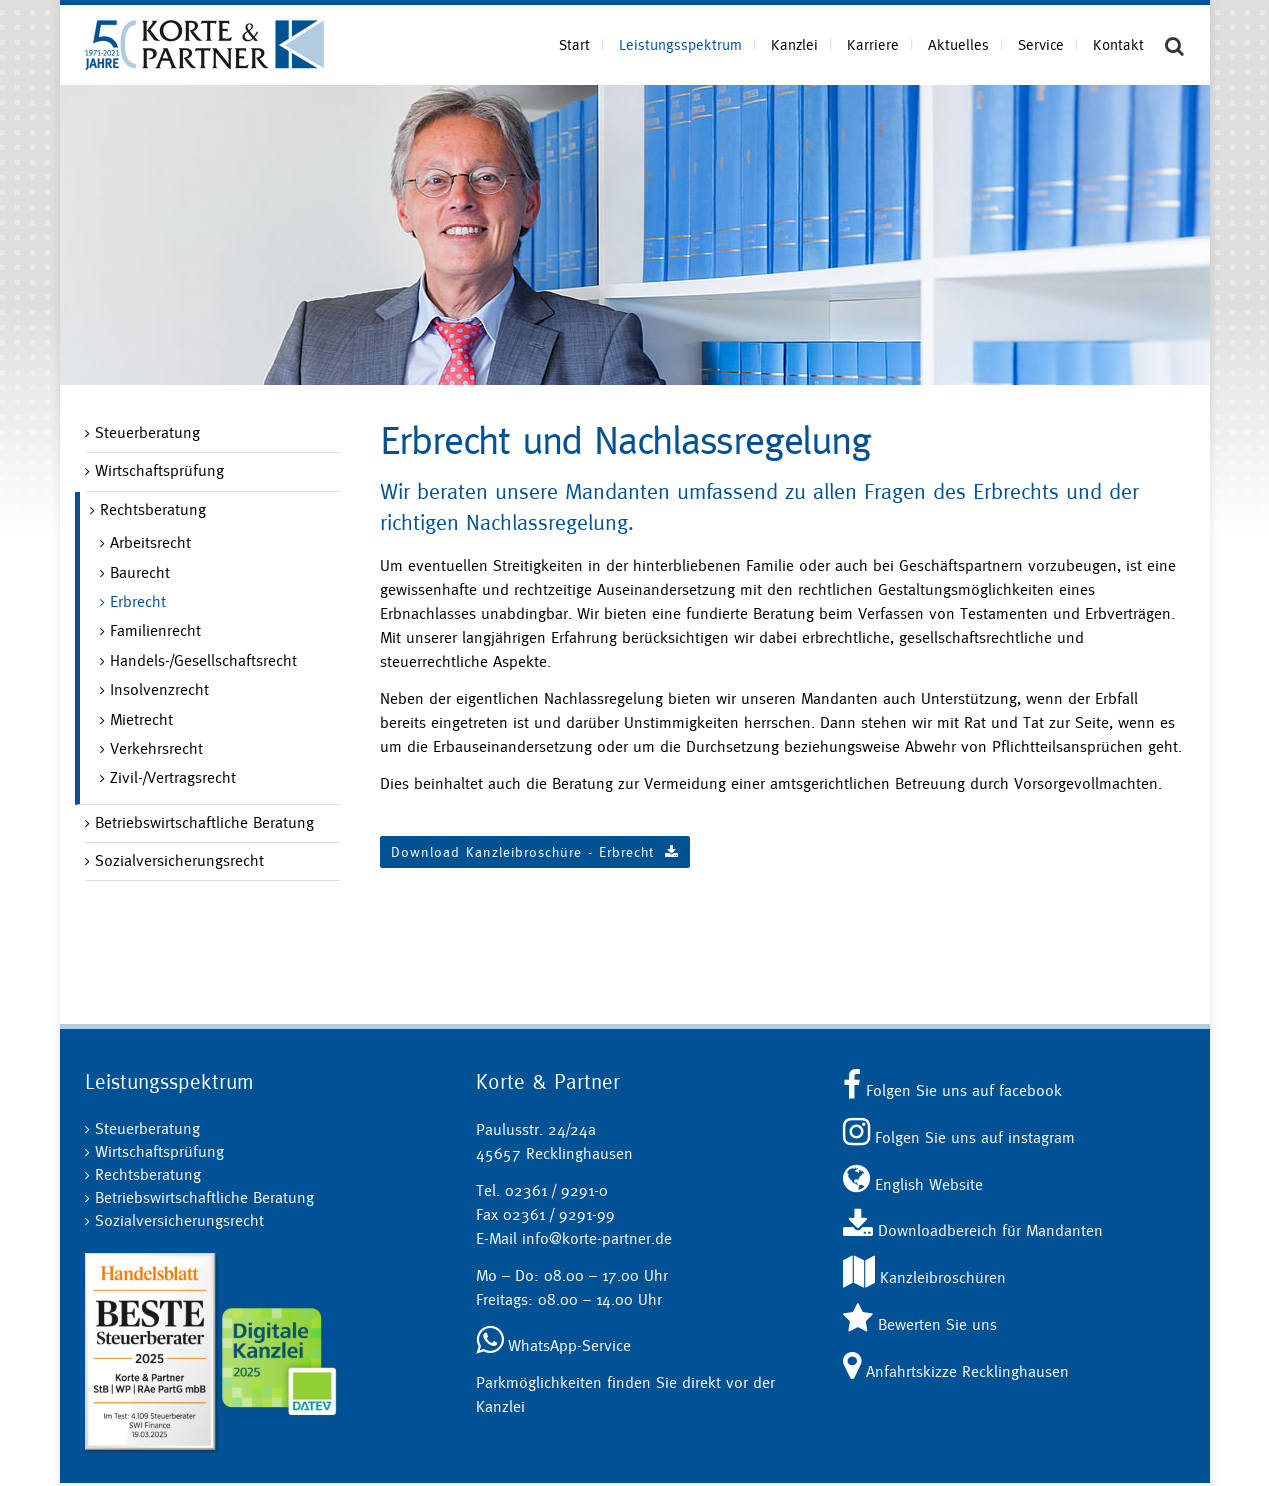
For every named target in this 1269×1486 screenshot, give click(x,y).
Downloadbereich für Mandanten (973, 1230)
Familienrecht (155, 630)
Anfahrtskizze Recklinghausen (956, 1371)
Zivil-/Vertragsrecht (173, 777)
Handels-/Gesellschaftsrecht (203, 660)
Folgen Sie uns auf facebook (952, 1090)
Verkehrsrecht (156, 748)
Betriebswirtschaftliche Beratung (204, 822)
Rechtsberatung (153, 509)
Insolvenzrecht (159, 689)
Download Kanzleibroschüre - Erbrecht (535, 852)
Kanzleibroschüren (924, 1277)
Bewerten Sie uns (920, 1324)
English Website (913, 1184)
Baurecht (140, 572)
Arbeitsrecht (150, 542)
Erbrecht (138, 601)
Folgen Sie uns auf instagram (959, 1137)
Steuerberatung (147, 432)
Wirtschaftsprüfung (159, 470)
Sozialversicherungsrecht (179, 860)
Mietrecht (141, 719)
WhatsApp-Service (553, 1345)
